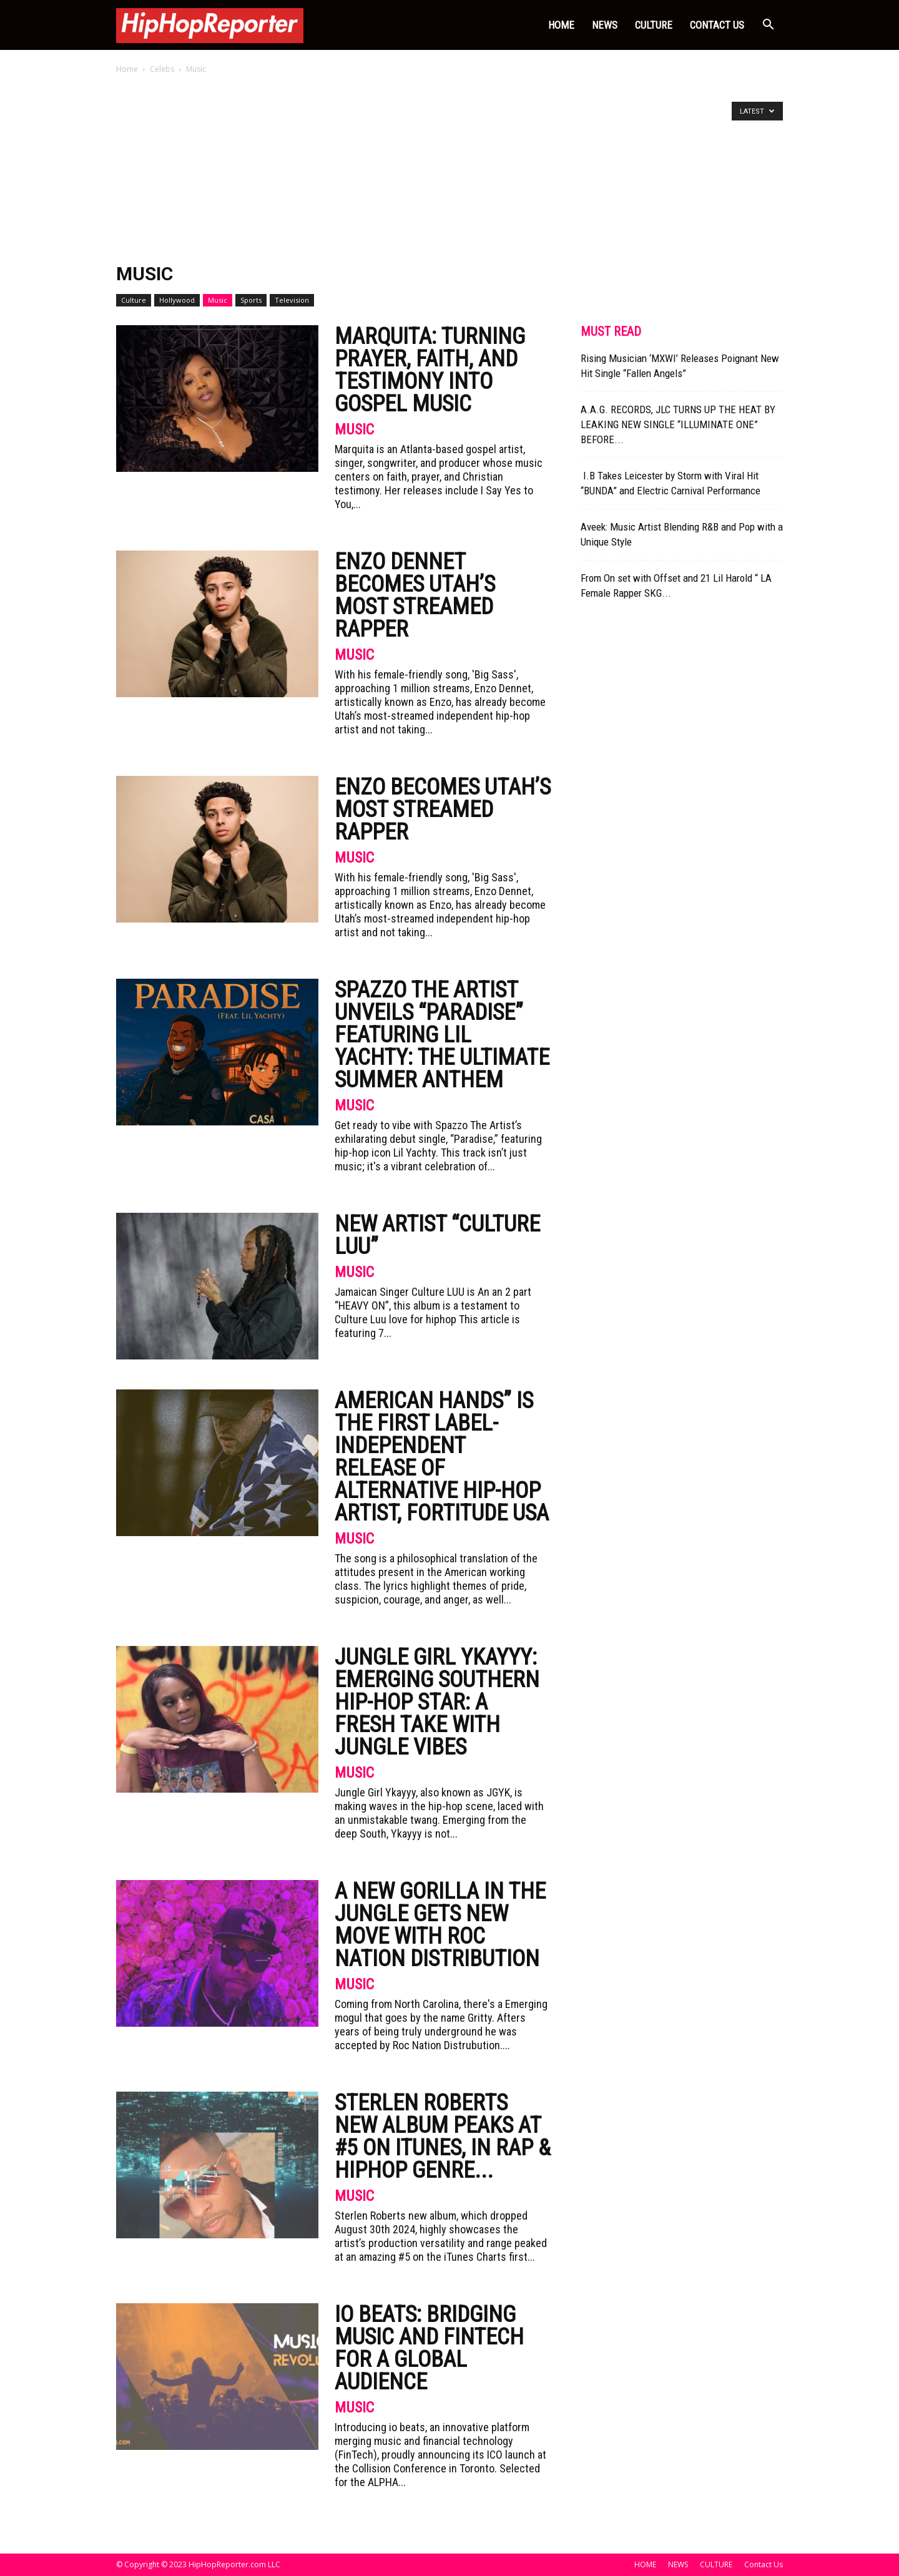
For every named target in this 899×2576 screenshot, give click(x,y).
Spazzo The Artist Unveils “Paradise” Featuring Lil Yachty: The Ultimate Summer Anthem (442, 1035)
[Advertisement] (449, 169)
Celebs (162, 69)
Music (217, 300)
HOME (561, 25)
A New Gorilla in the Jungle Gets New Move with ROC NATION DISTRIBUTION (440, 1925)
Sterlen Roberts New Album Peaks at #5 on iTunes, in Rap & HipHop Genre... (443, 2136)
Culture (133, 300)
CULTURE (653, 25)
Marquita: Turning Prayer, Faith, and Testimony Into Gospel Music (430, 370)
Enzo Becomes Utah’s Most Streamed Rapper (443, 809)
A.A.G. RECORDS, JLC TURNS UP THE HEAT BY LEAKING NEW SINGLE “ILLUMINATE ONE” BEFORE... (678, 424)
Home (127, 69)
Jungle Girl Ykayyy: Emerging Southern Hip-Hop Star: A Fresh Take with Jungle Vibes (437, 1702)
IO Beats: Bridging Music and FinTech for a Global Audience (429, 2348)
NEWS (604, 25)
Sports (251, 300)
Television (292, 300)
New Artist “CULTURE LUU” (437, 1235)
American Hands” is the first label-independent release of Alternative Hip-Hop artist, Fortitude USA (442, 1457)
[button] (768, 26)
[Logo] (209, 25)
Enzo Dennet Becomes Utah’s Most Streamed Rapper (415, 595)
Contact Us (717, 25)
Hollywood (177, 300)
